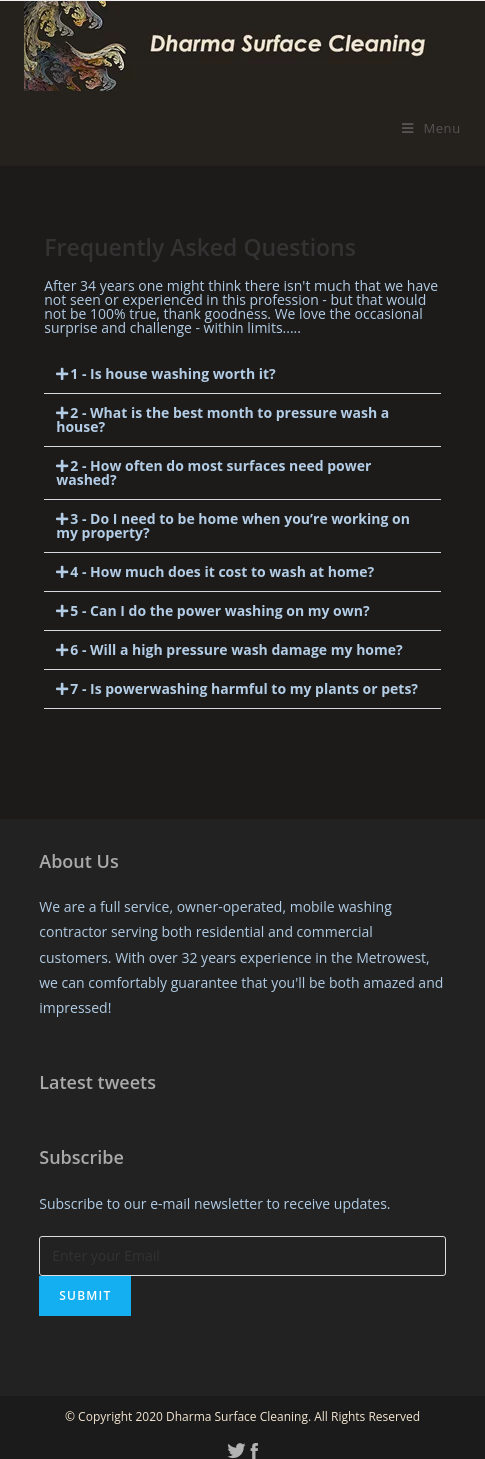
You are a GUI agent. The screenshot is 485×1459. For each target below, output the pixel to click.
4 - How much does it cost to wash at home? (222, 571)
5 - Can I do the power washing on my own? (219, 610)
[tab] (242, 374)
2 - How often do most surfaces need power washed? (213, 472)
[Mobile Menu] (431, 128)
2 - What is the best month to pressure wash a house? (222, 419)
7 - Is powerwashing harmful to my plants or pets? (244, 688)
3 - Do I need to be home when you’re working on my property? (233, 525)
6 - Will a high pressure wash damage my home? (236, 649)
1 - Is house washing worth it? (173, 373)
